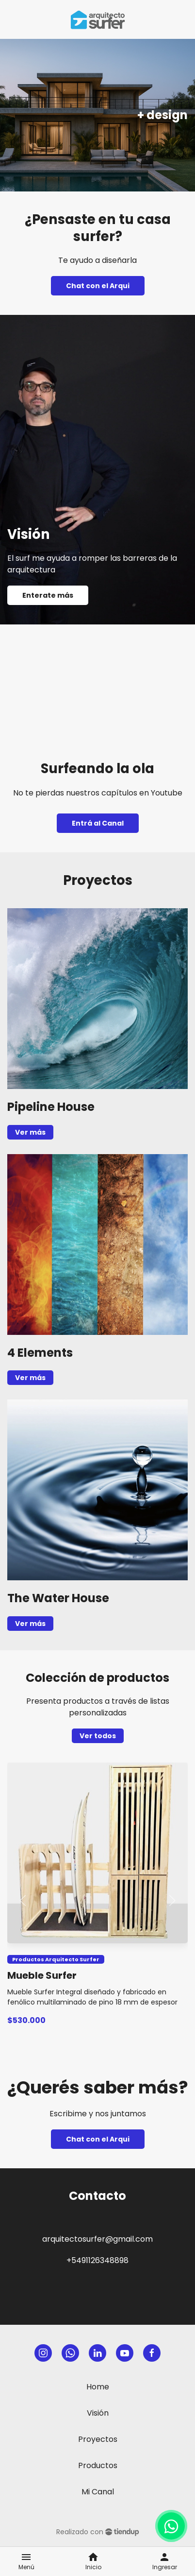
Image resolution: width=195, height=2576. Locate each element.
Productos (97, 2465)
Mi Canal (97, 2491)
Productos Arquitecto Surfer (55, 1959)
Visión (98, 2413)
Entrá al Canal (98, 823)
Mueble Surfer (42, 1975)
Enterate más (47, 595)
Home (97, 2386)
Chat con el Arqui (98, 286)
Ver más (30, 1132)
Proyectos (97, 2439)
